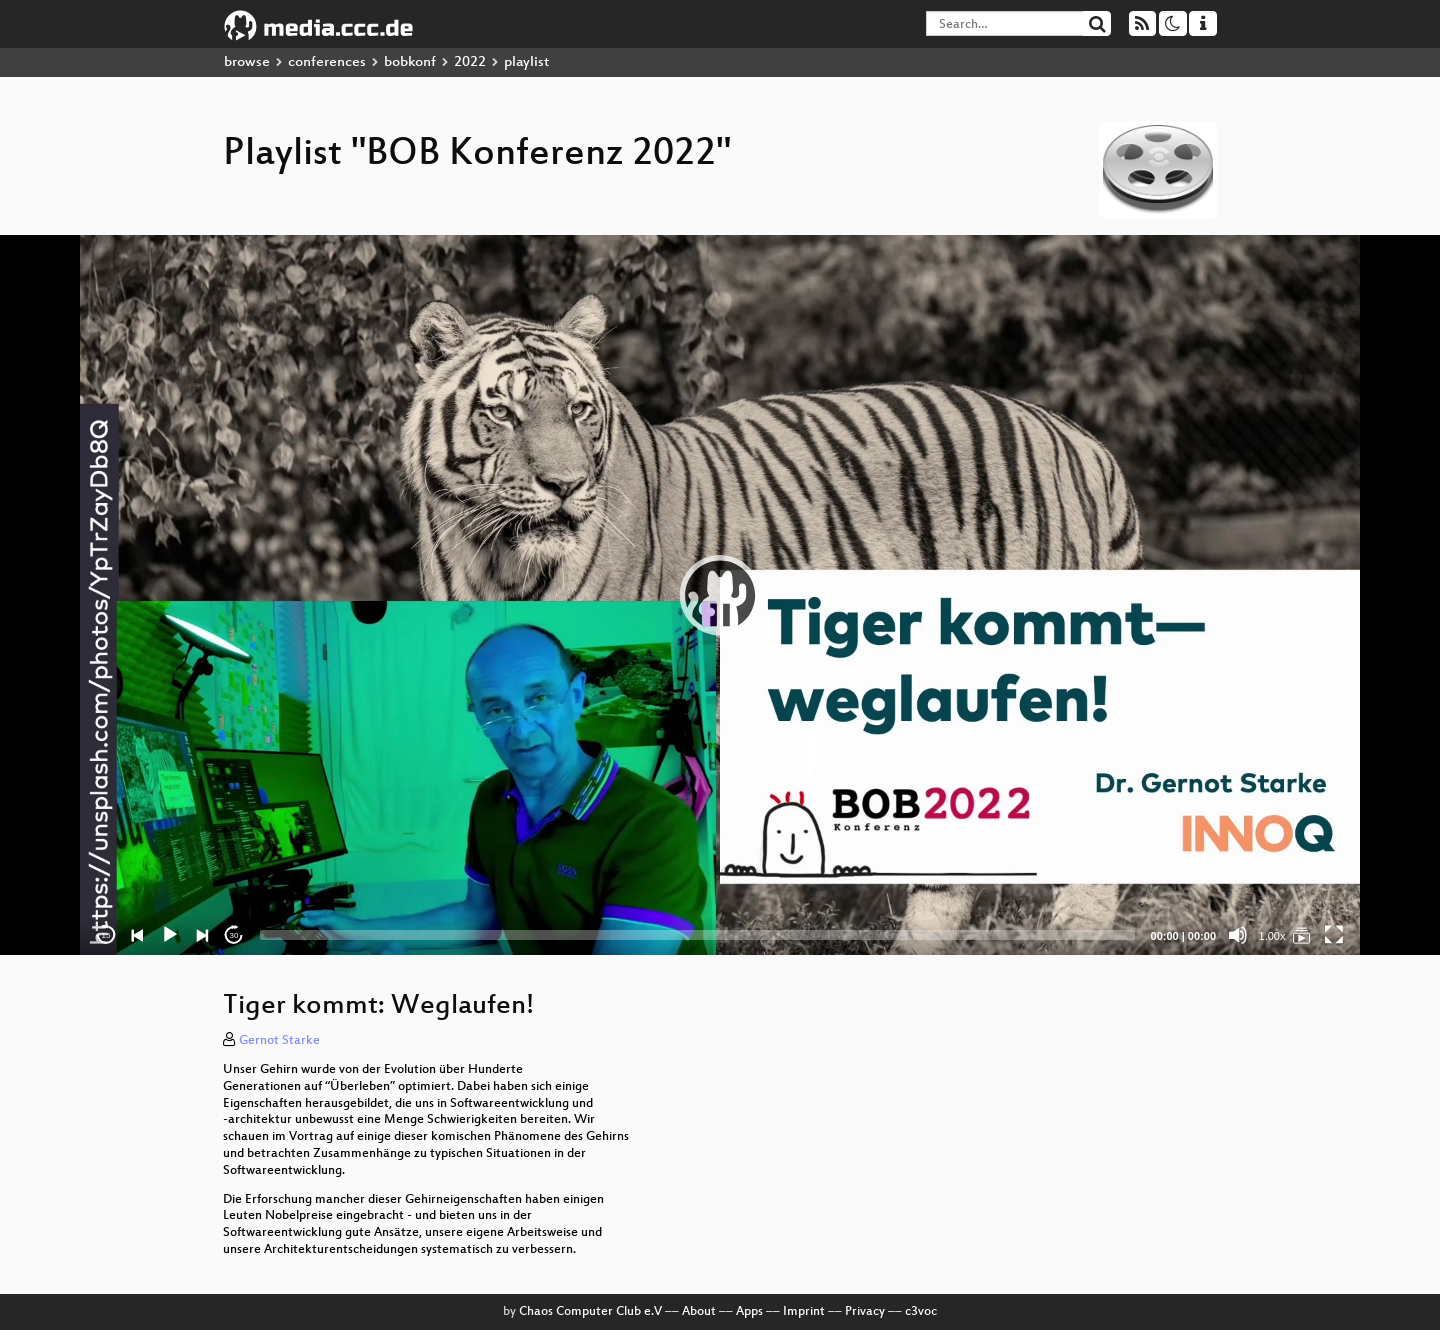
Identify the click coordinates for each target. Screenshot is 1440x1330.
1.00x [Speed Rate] (1272, 936)
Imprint (804, 1312)
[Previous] (138, 935)
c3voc (921, 1312)
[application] (720, 595)
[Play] (170, 935)
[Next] (202, 935)
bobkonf (410, 62)
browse (247, 62)
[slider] (697, 935)
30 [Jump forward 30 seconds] (234, 935)
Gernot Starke (279, 1041)
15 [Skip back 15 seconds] (106, 935)
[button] (720, 595)
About (699, 1312)
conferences (327, 62)
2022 (470, 62)
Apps (749, 1312)
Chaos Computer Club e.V (590, 1312)
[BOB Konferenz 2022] (1302, 935)
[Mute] (1238, 935)
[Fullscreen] (1334, 935)
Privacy (865, 1312)
